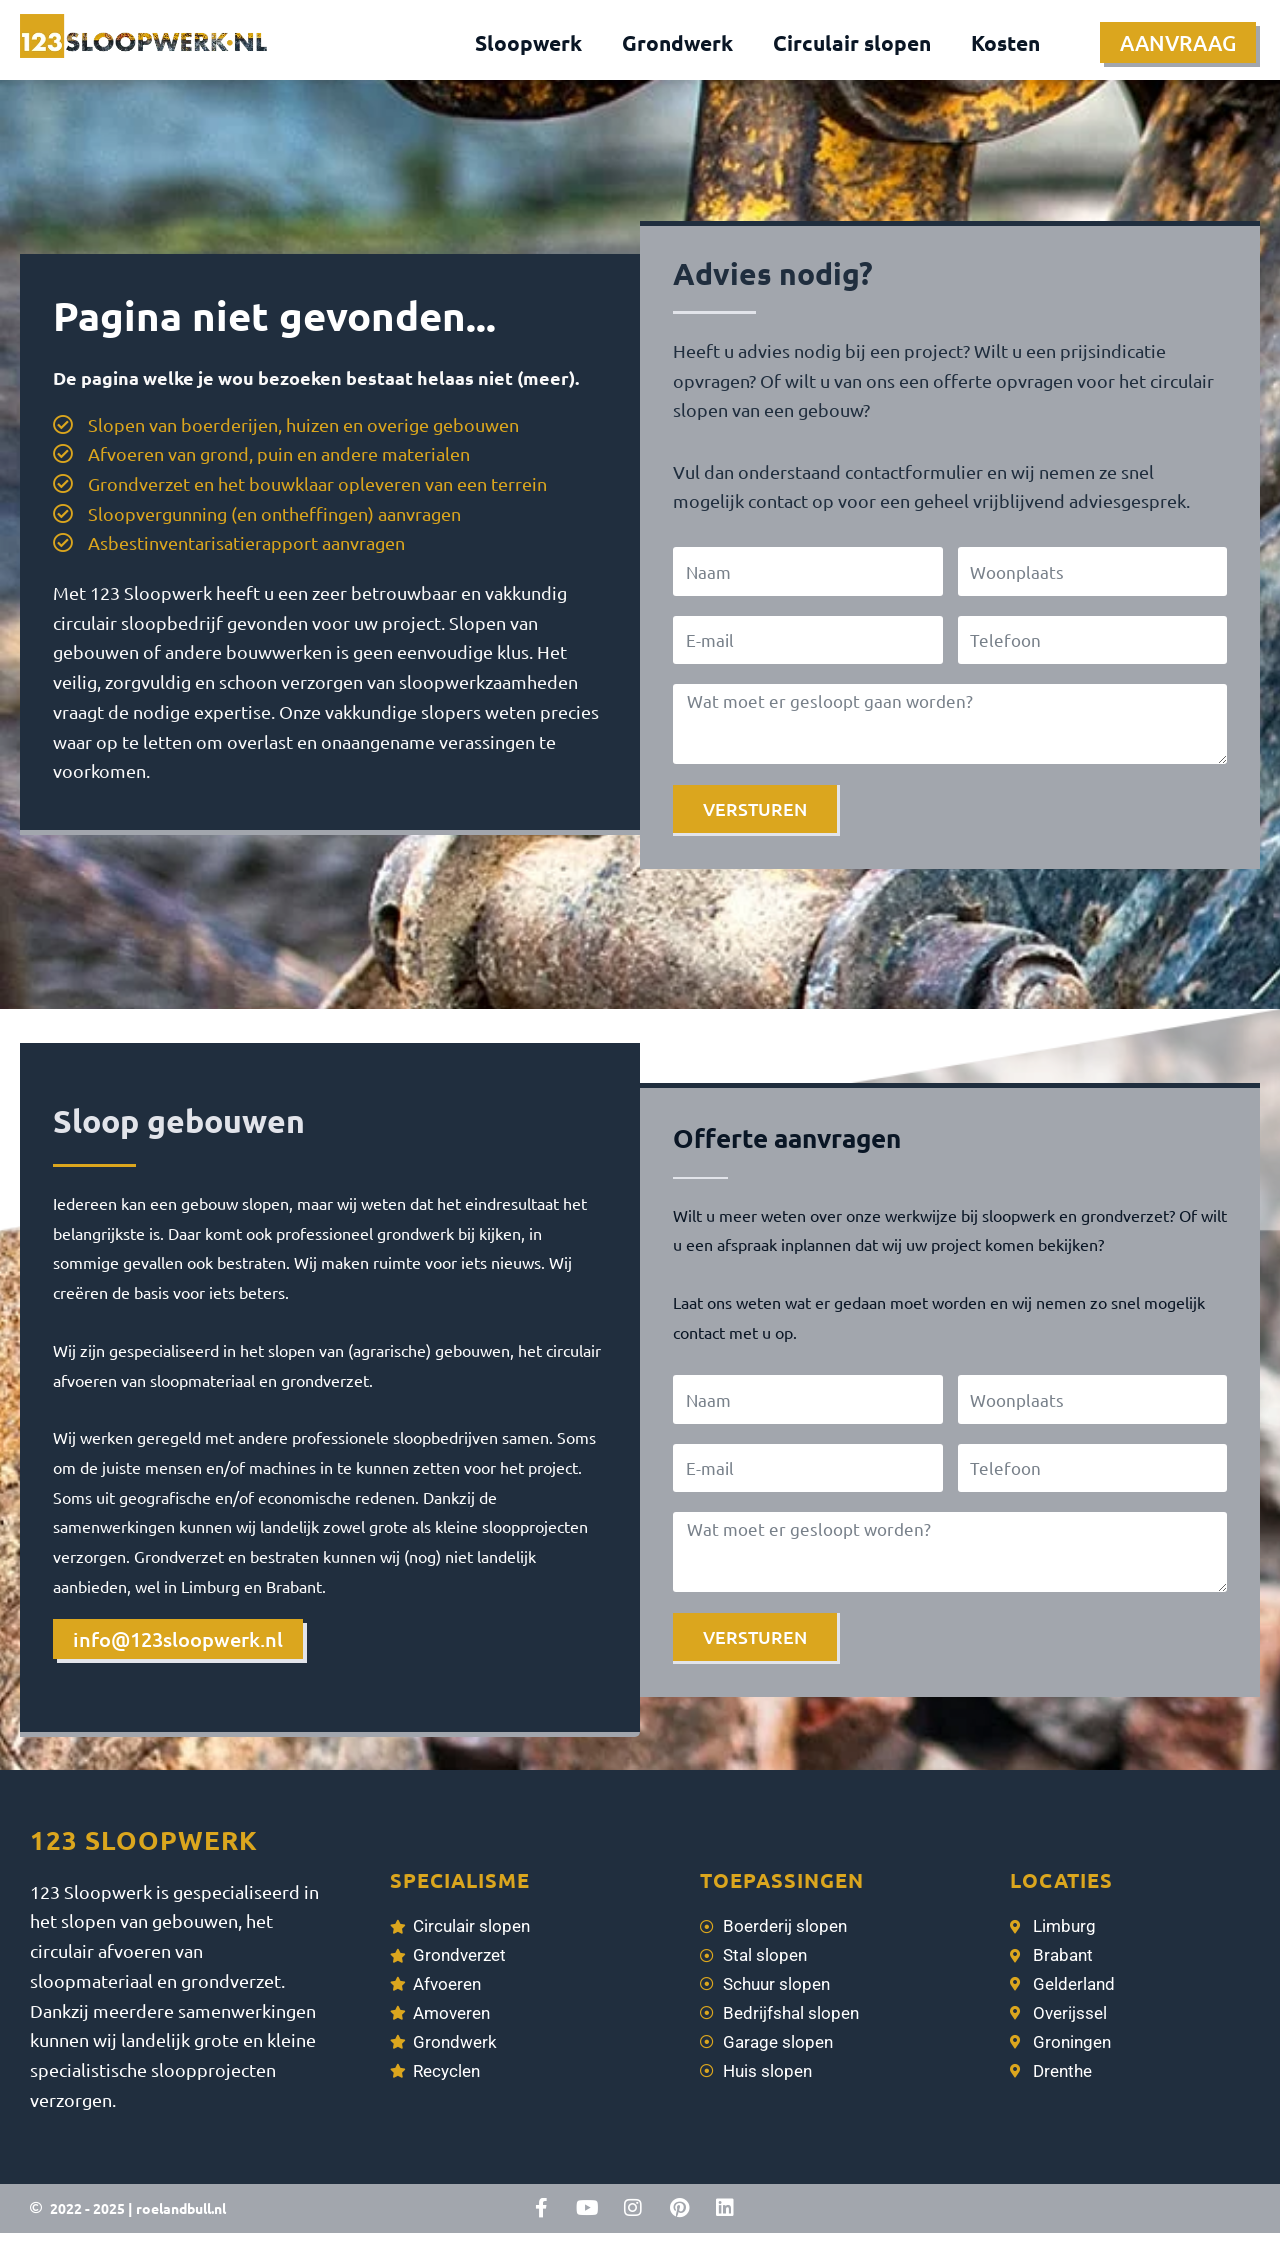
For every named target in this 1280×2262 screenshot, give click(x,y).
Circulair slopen (852, 42)
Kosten (1005, 42)
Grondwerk (677, 42)
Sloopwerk (528, 42)
